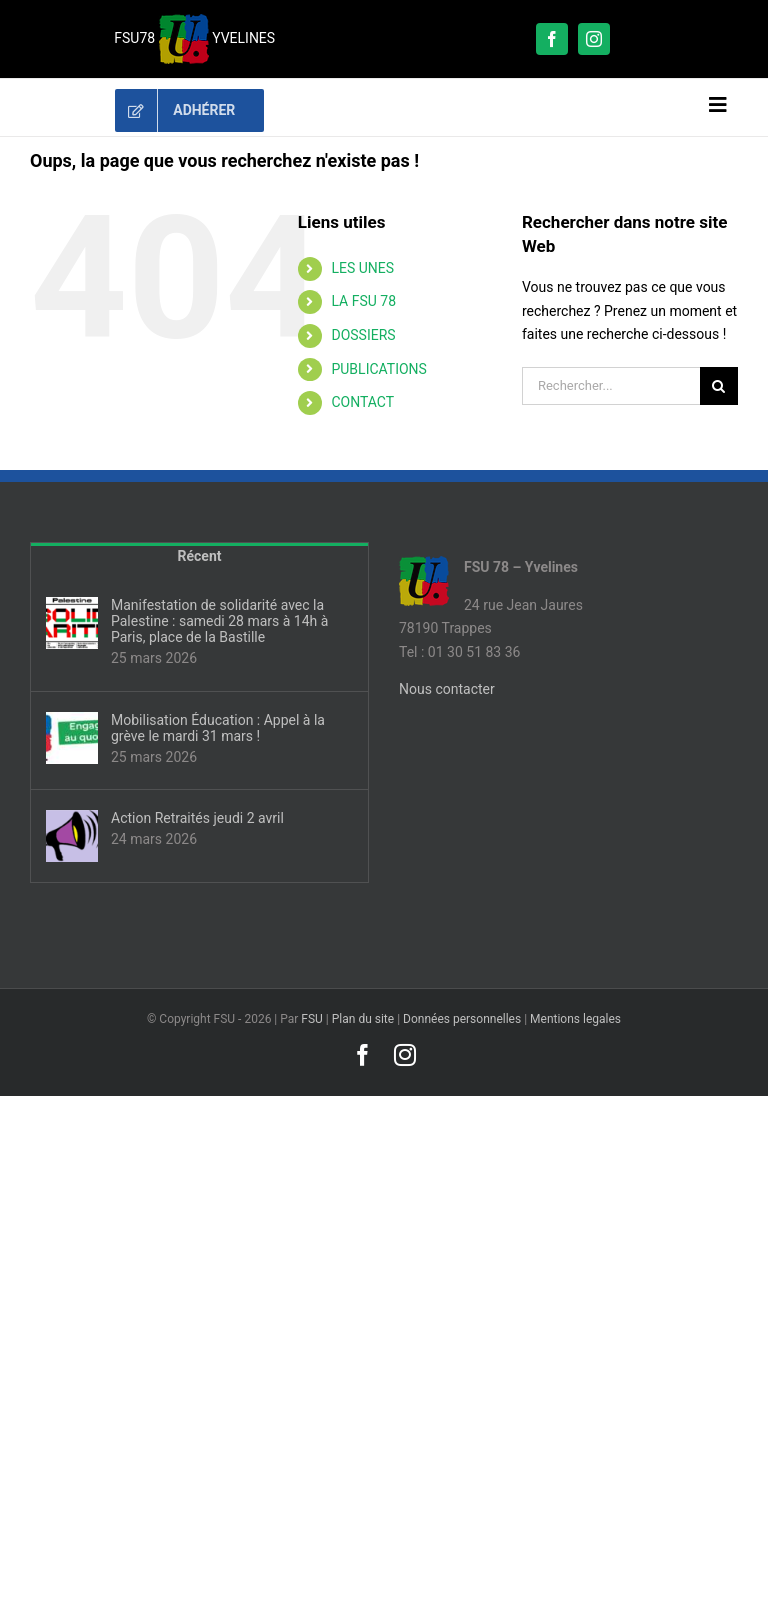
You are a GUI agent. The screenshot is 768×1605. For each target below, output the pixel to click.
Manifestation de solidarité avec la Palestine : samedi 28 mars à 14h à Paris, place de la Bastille (219, 621)
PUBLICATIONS (378, 369)
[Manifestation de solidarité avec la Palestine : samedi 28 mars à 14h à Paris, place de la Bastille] (72, 623)
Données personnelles (462, 1019)
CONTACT (362, 402)
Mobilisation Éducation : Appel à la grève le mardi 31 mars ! (218, 728)
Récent (200, 556)
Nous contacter (447, 689)
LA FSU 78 (363, 301)
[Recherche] (719, 386)
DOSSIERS (363, 335)
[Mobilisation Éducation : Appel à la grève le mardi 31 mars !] (72, 738)
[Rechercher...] (611, 386)
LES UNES (362, 268)
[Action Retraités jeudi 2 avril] (72, 836)
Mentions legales (575, 1019)
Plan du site (363, 1019)
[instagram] (594, 39)
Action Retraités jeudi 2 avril (197, 818)
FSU (312, 1019)
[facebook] (552, 39)
